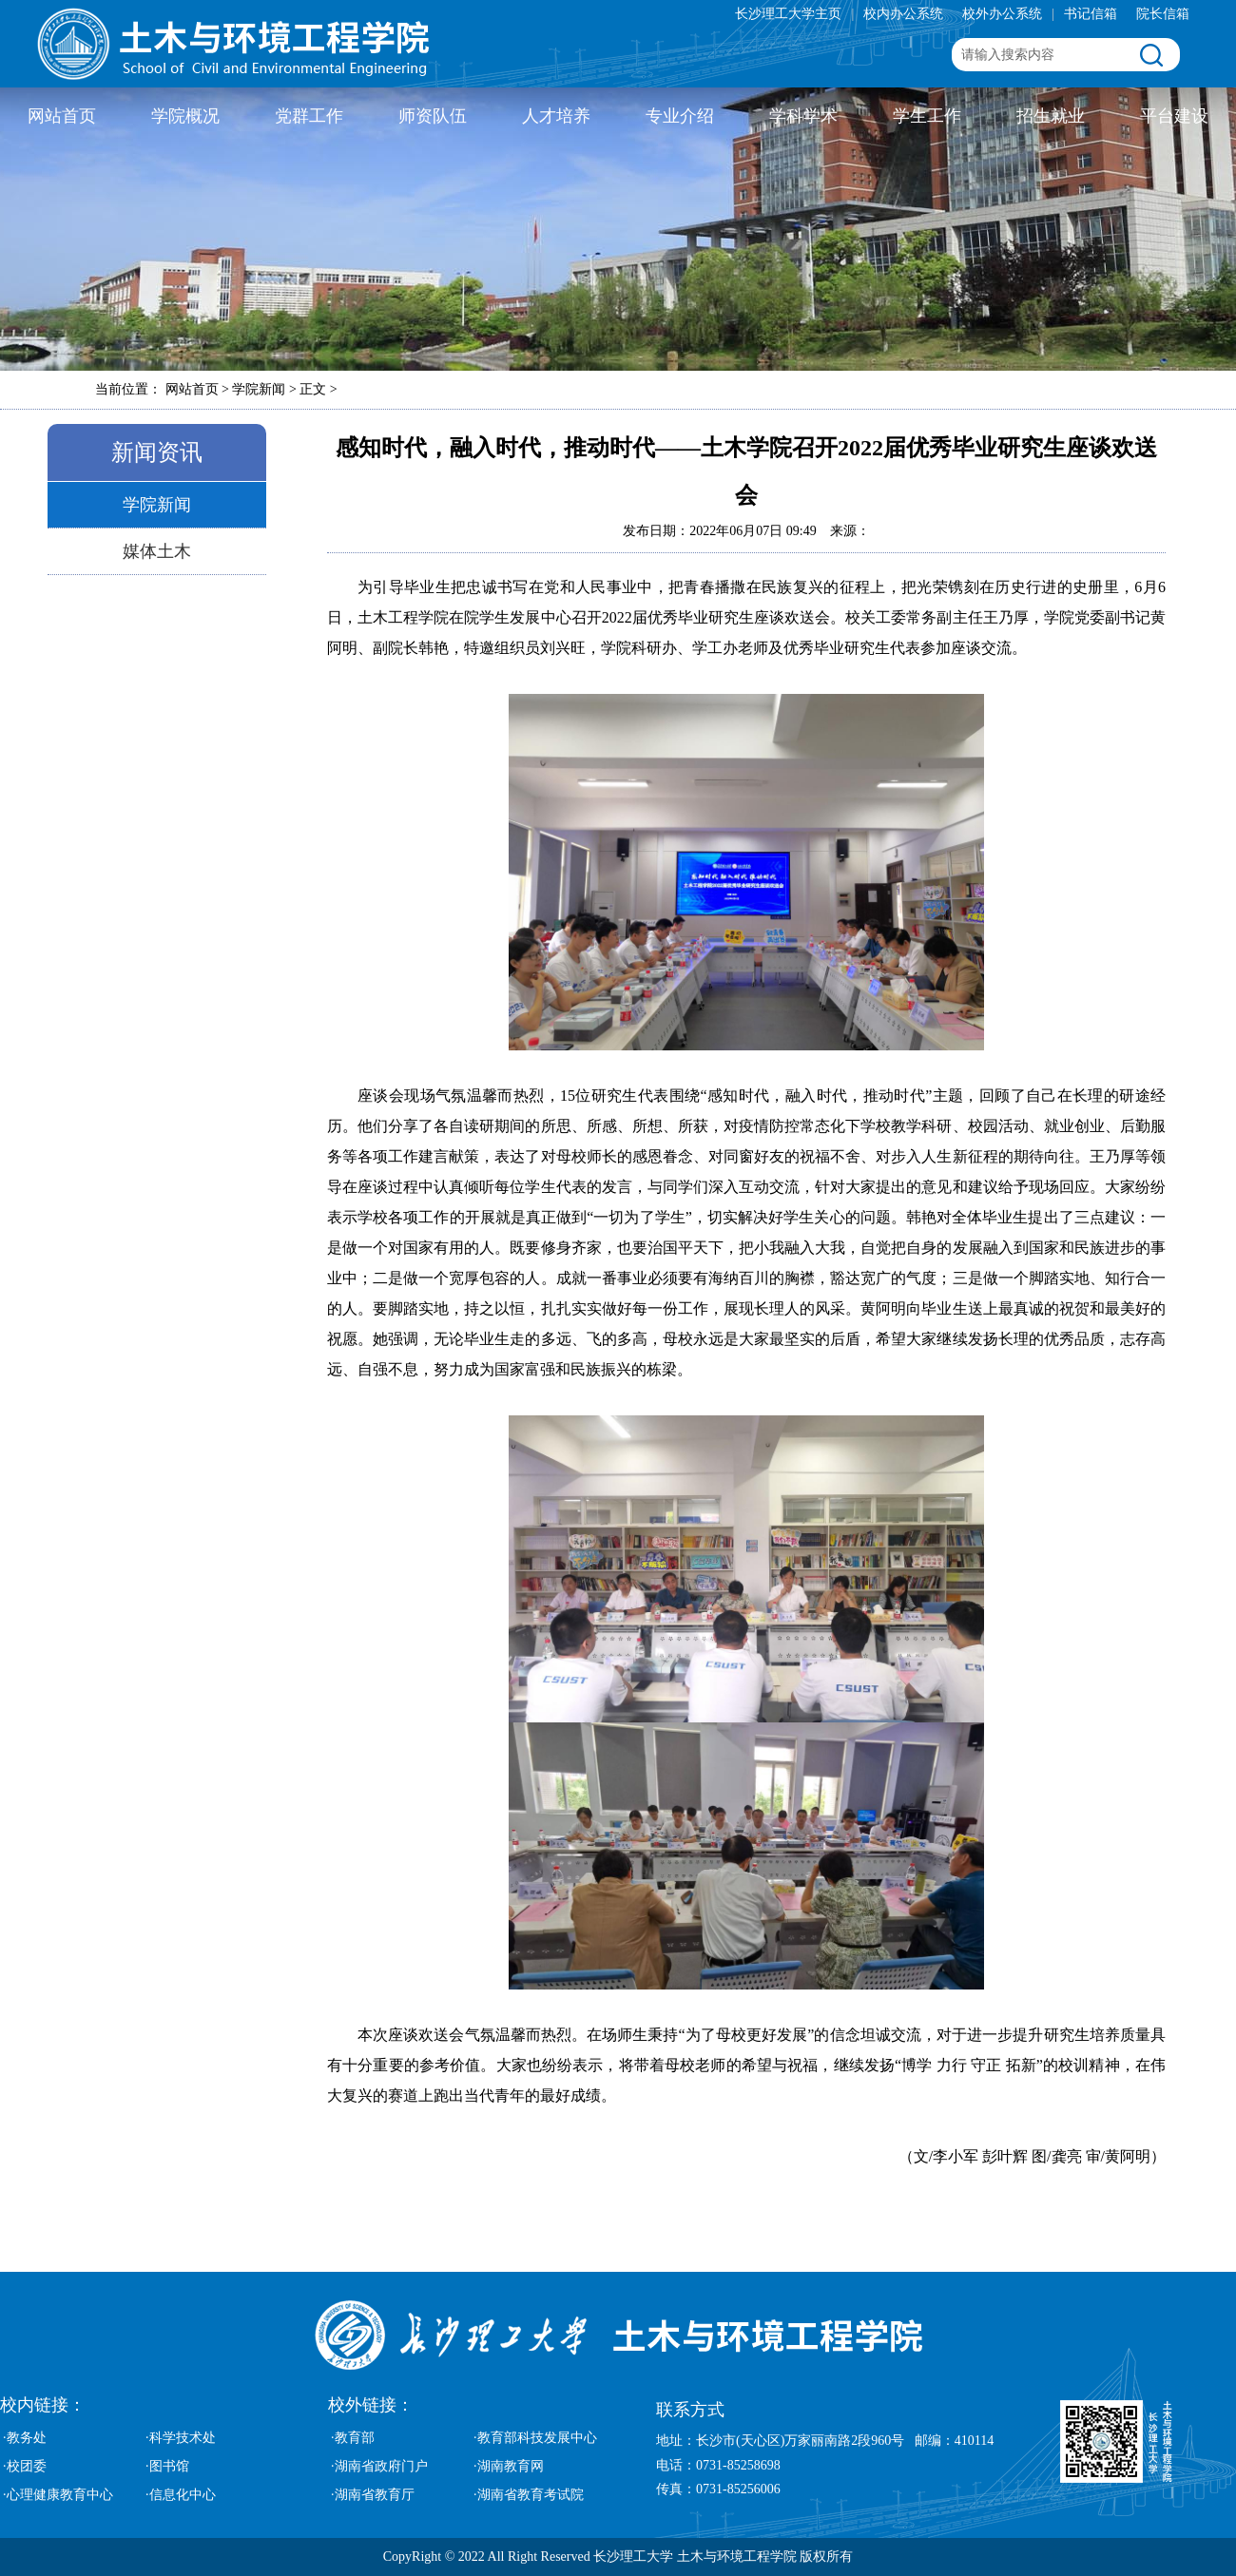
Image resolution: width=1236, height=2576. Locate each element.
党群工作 (309, 115)
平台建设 (1174, 115)
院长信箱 (1162, 14)
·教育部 (353, 2438)
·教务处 (25, 2438)
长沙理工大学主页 (788, 14)
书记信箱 (1090, 14)
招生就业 (1050, 115)
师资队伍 (432, 115)
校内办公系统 (903, 14)
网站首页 (62, 115)
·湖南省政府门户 (379, 2466)
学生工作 (927, 115)
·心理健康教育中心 (58, 2495)
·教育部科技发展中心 (535, 2438)
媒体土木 (157, 551)
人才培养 (556, 115)
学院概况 (185, 115)
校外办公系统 (1002, 14)
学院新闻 (157, 504)
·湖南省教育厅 (373, 2495)
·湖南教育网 (508, 2466)
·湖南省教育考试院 (528, 2495)
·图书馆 (167, 2466)
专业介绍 (680, 115)
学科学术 (803, 115)
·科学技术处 (180, 2438)
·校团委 (25, 2466)
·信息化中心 (180, 2495)
